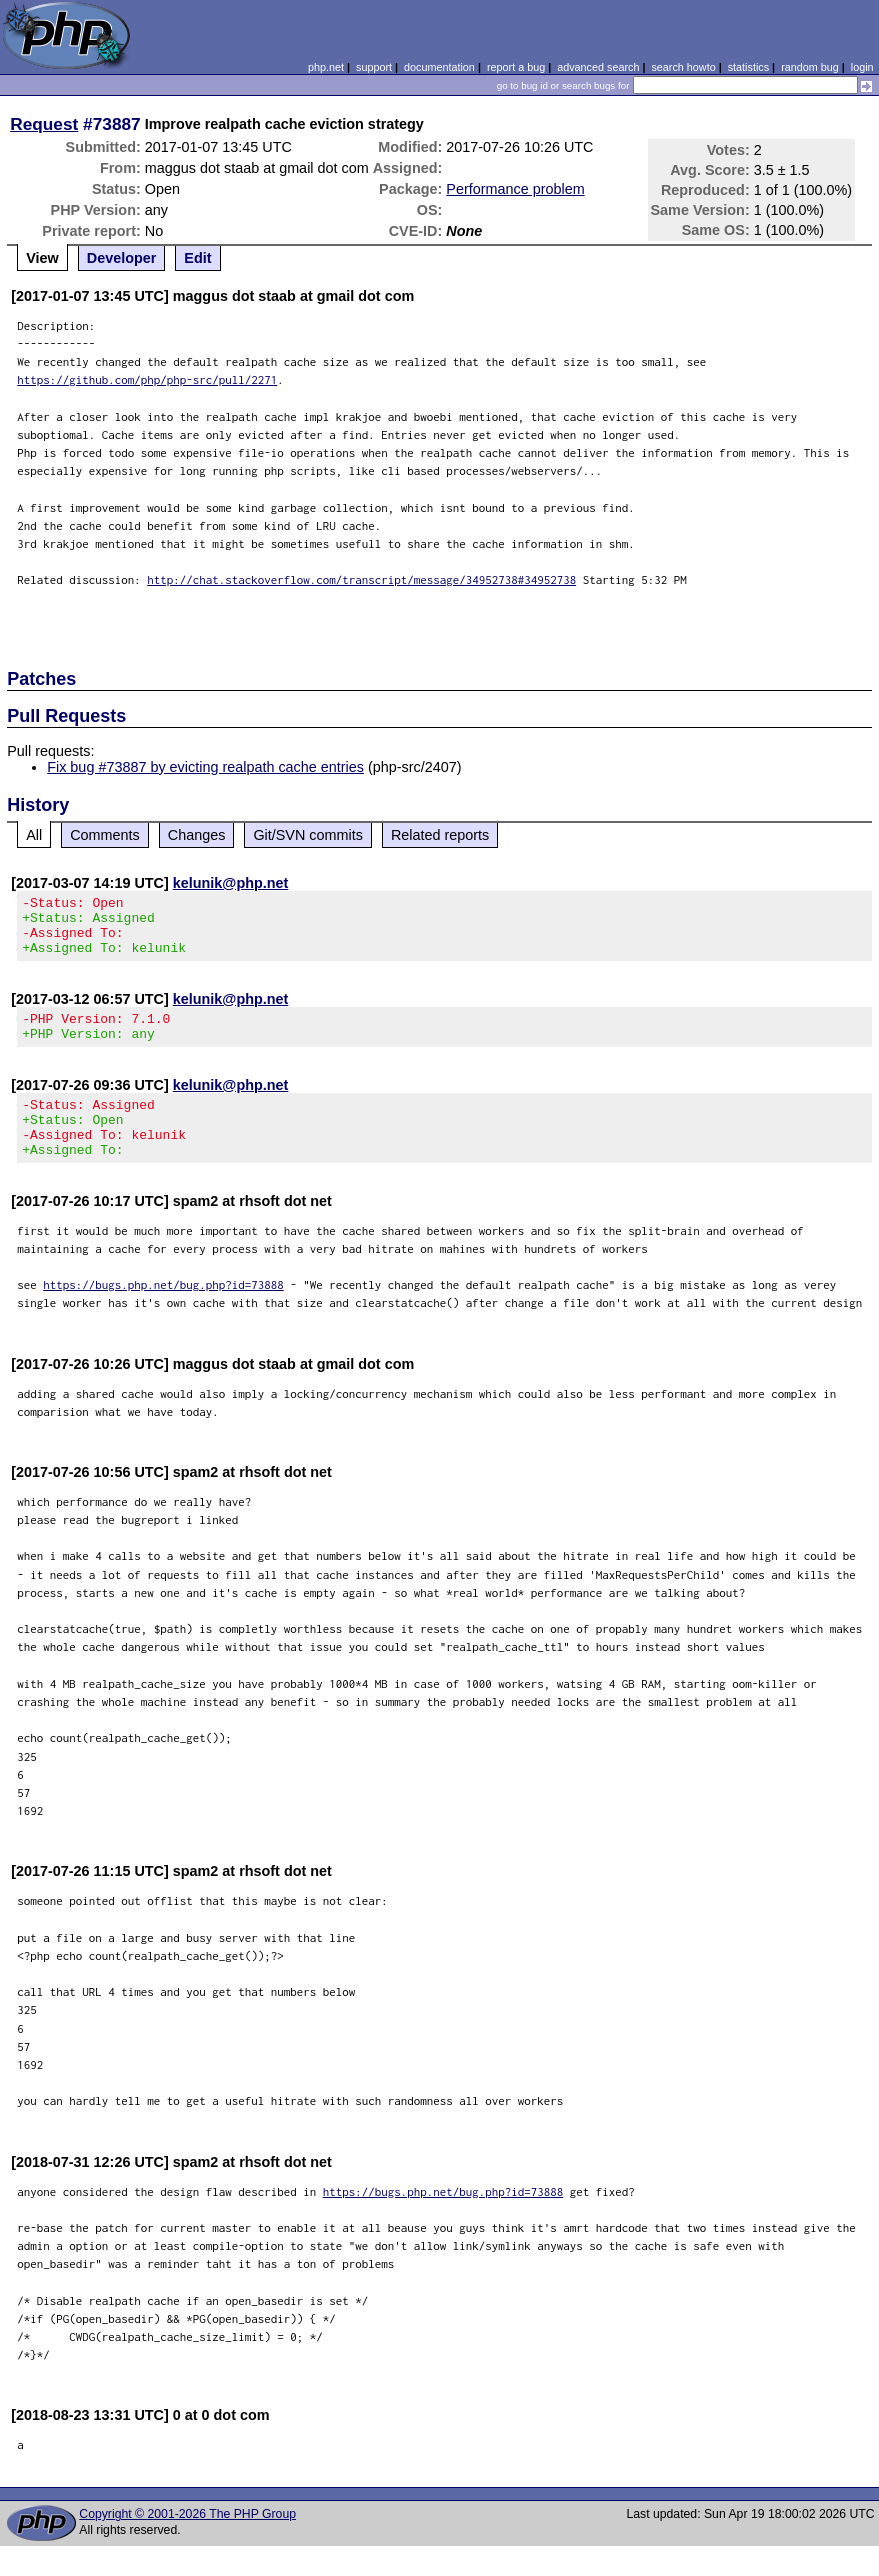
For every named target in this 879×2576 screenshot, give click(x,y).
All (34, 835)
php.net (326, 67)
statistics (748, 67)
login (862, 67)
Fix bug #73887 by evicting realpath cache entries (205, 767)
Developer (122, 258)
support (374, 67)
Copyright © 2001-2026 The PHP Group (187, 2544)
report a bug (516, 67)
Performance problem (515, 189)
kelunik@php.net (231, 883)
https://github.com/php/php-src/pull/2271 (147, 379)
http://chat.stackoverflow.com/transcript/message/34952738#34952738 (361, 579)
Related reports (440, 835)
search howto (683, 67)
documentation (439, 67)
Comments (105, 835)
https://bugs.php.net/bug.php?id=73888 (163, 1314)
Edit (197, 258)
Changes (197, 835)
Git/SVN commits (308, 835)
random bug (810, 67)
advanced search (598, 67)
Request (44, 124)
